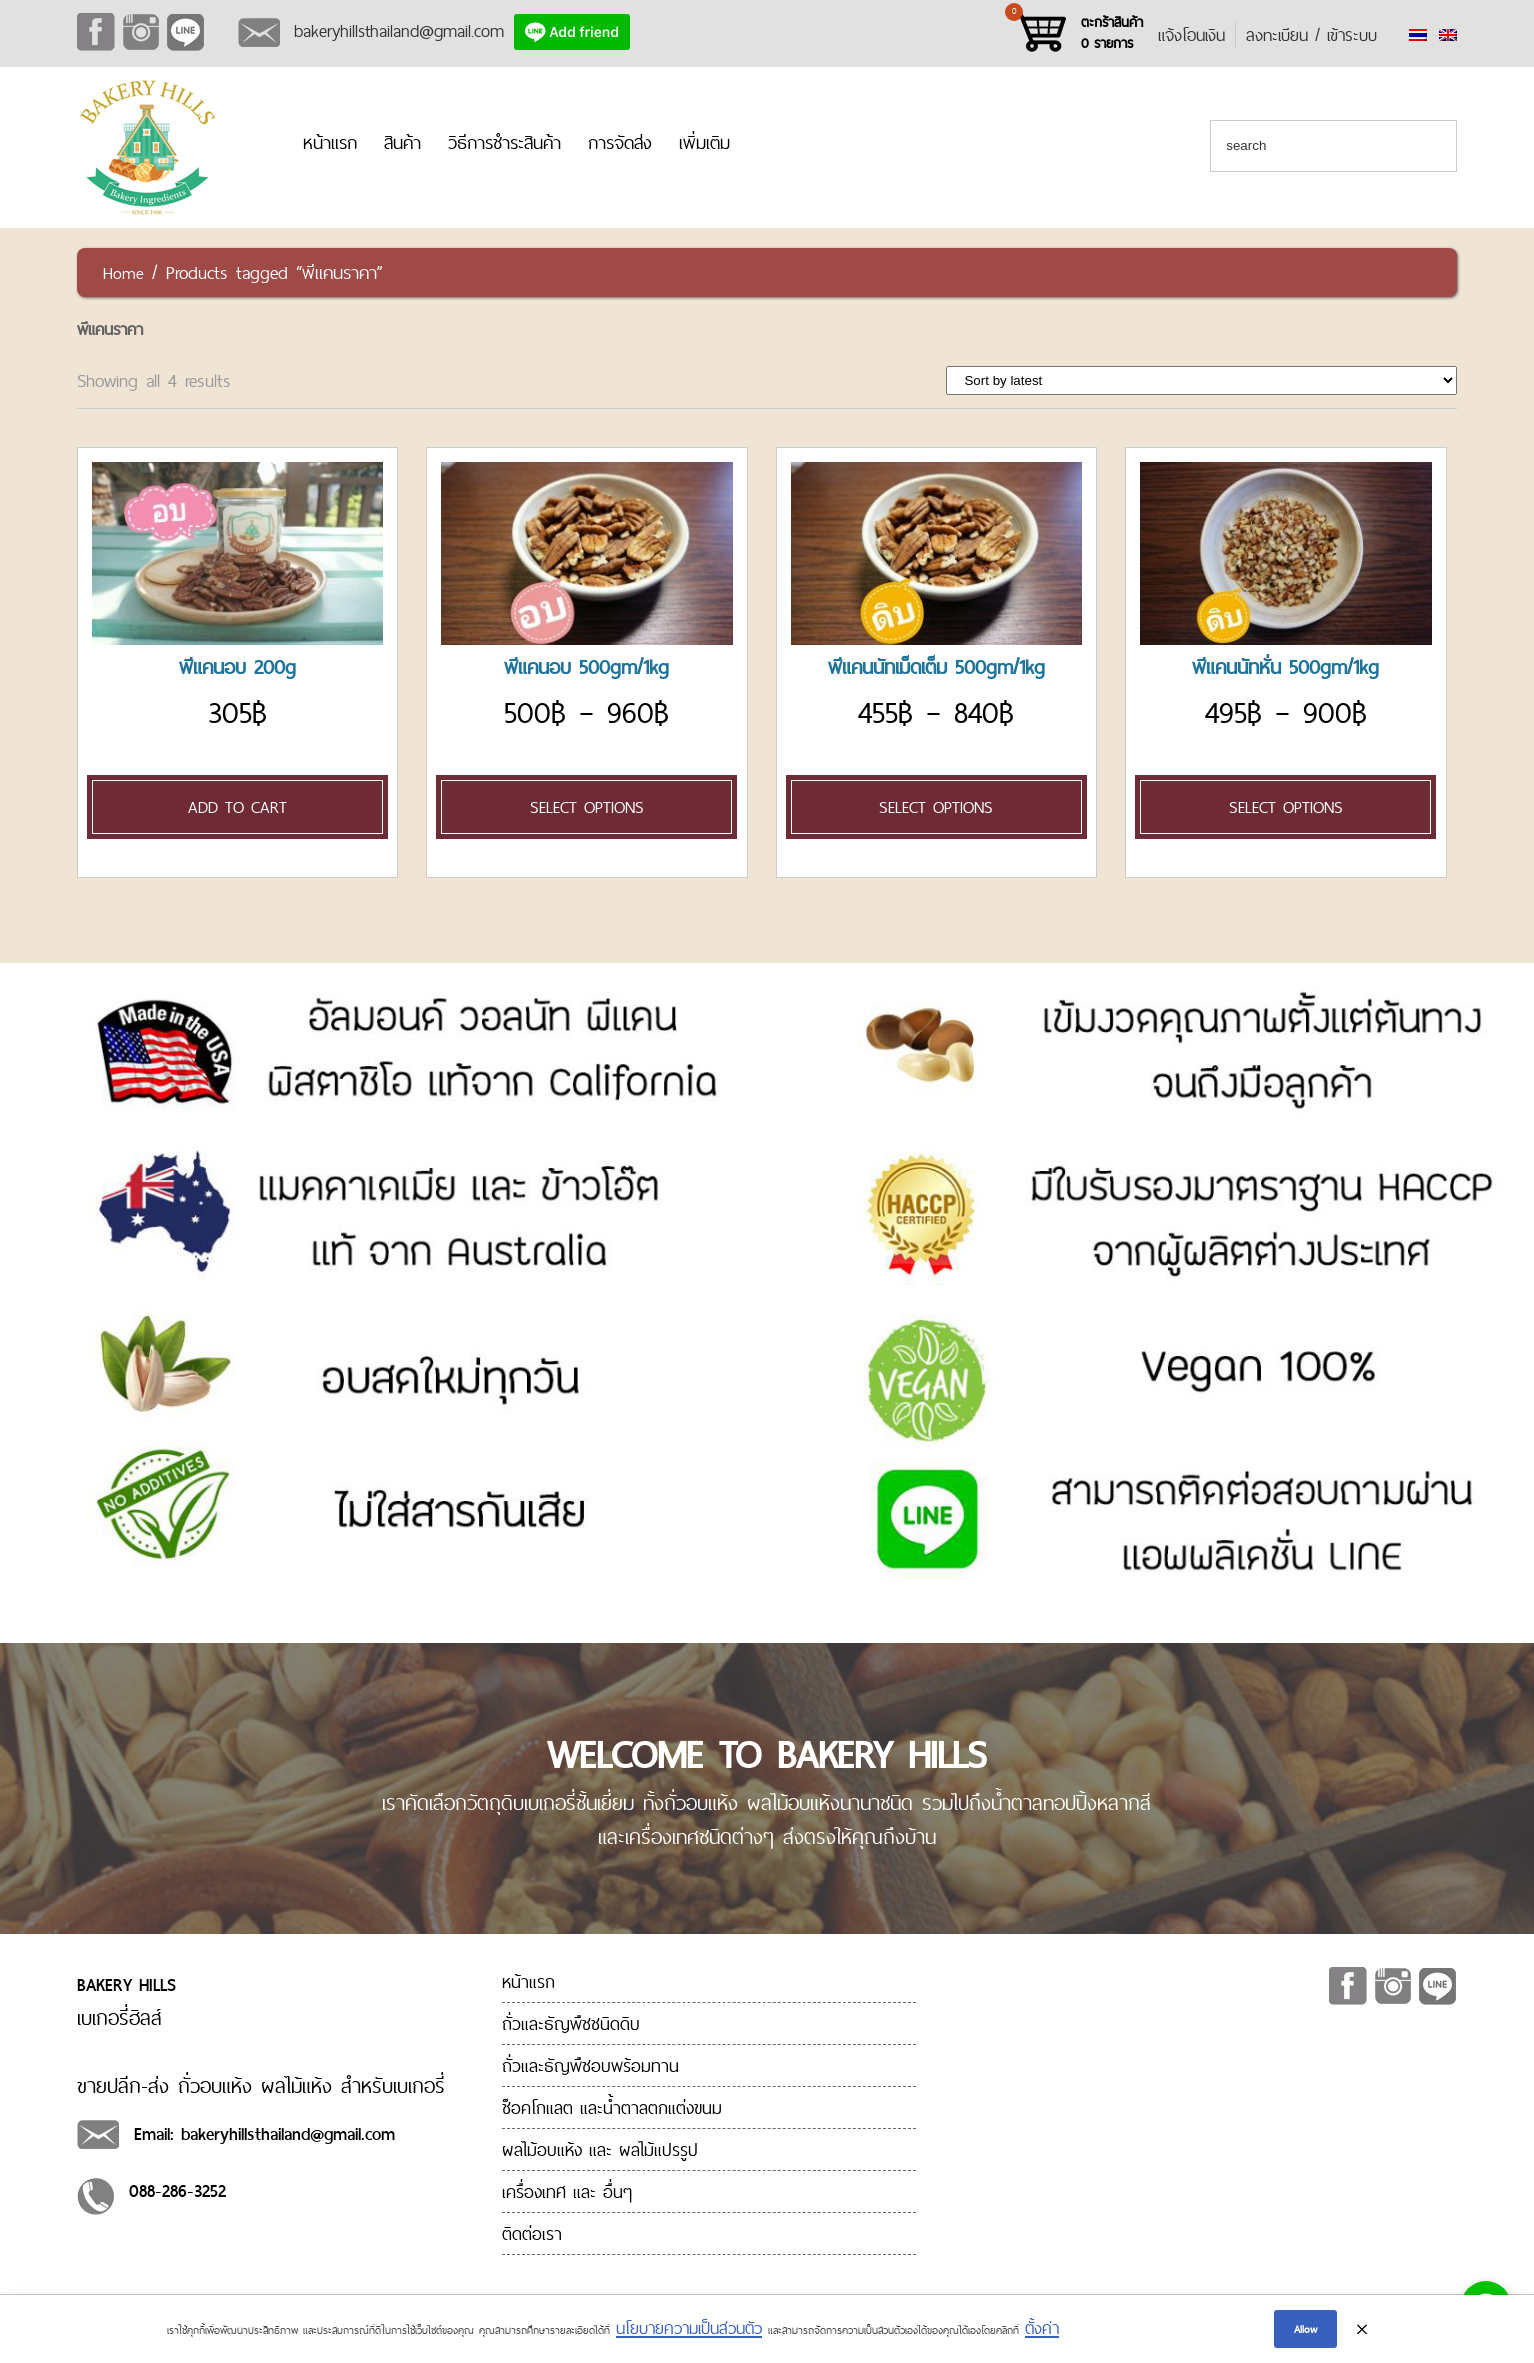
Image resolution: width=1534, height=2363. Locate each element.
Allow (1305, 2331)
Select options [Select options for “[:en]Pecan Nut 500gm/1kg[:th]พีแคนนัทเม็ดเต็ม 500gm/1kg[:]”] (936, 807)
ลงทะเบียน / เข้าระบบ (1311, 35)
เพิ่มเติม (704, 142)
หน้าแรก (330, 142)
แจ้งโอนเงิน (1191, 35)
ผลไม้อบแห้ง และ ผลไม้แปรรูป (600, 2149)
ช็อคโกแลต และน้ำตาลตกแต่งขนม (612, 2107)
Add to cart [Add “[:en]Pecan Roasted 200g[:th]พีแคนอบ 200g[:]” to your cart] (237, 807)
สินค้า (402, 142)
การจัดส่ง (620, 142)
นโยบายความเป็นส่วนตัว (689, 2331)
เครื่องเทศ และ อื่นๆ (567, 2191)
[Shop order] (1201, 380)
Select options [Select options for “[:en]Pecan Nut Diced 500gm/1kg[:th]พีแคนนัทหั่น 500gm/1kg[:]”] (1286, 807)
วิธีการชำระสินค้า (504, 142)
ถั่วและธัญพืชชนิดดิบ (571, 2023)
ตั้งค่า (1042, 2331)
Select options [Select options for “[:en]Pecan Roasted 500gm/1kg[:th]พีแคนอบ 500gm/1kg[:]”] (587, 807)
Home (123, 273)
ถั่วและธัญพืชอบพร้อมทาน (590, 2065)
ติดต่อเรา (532, 2233)
